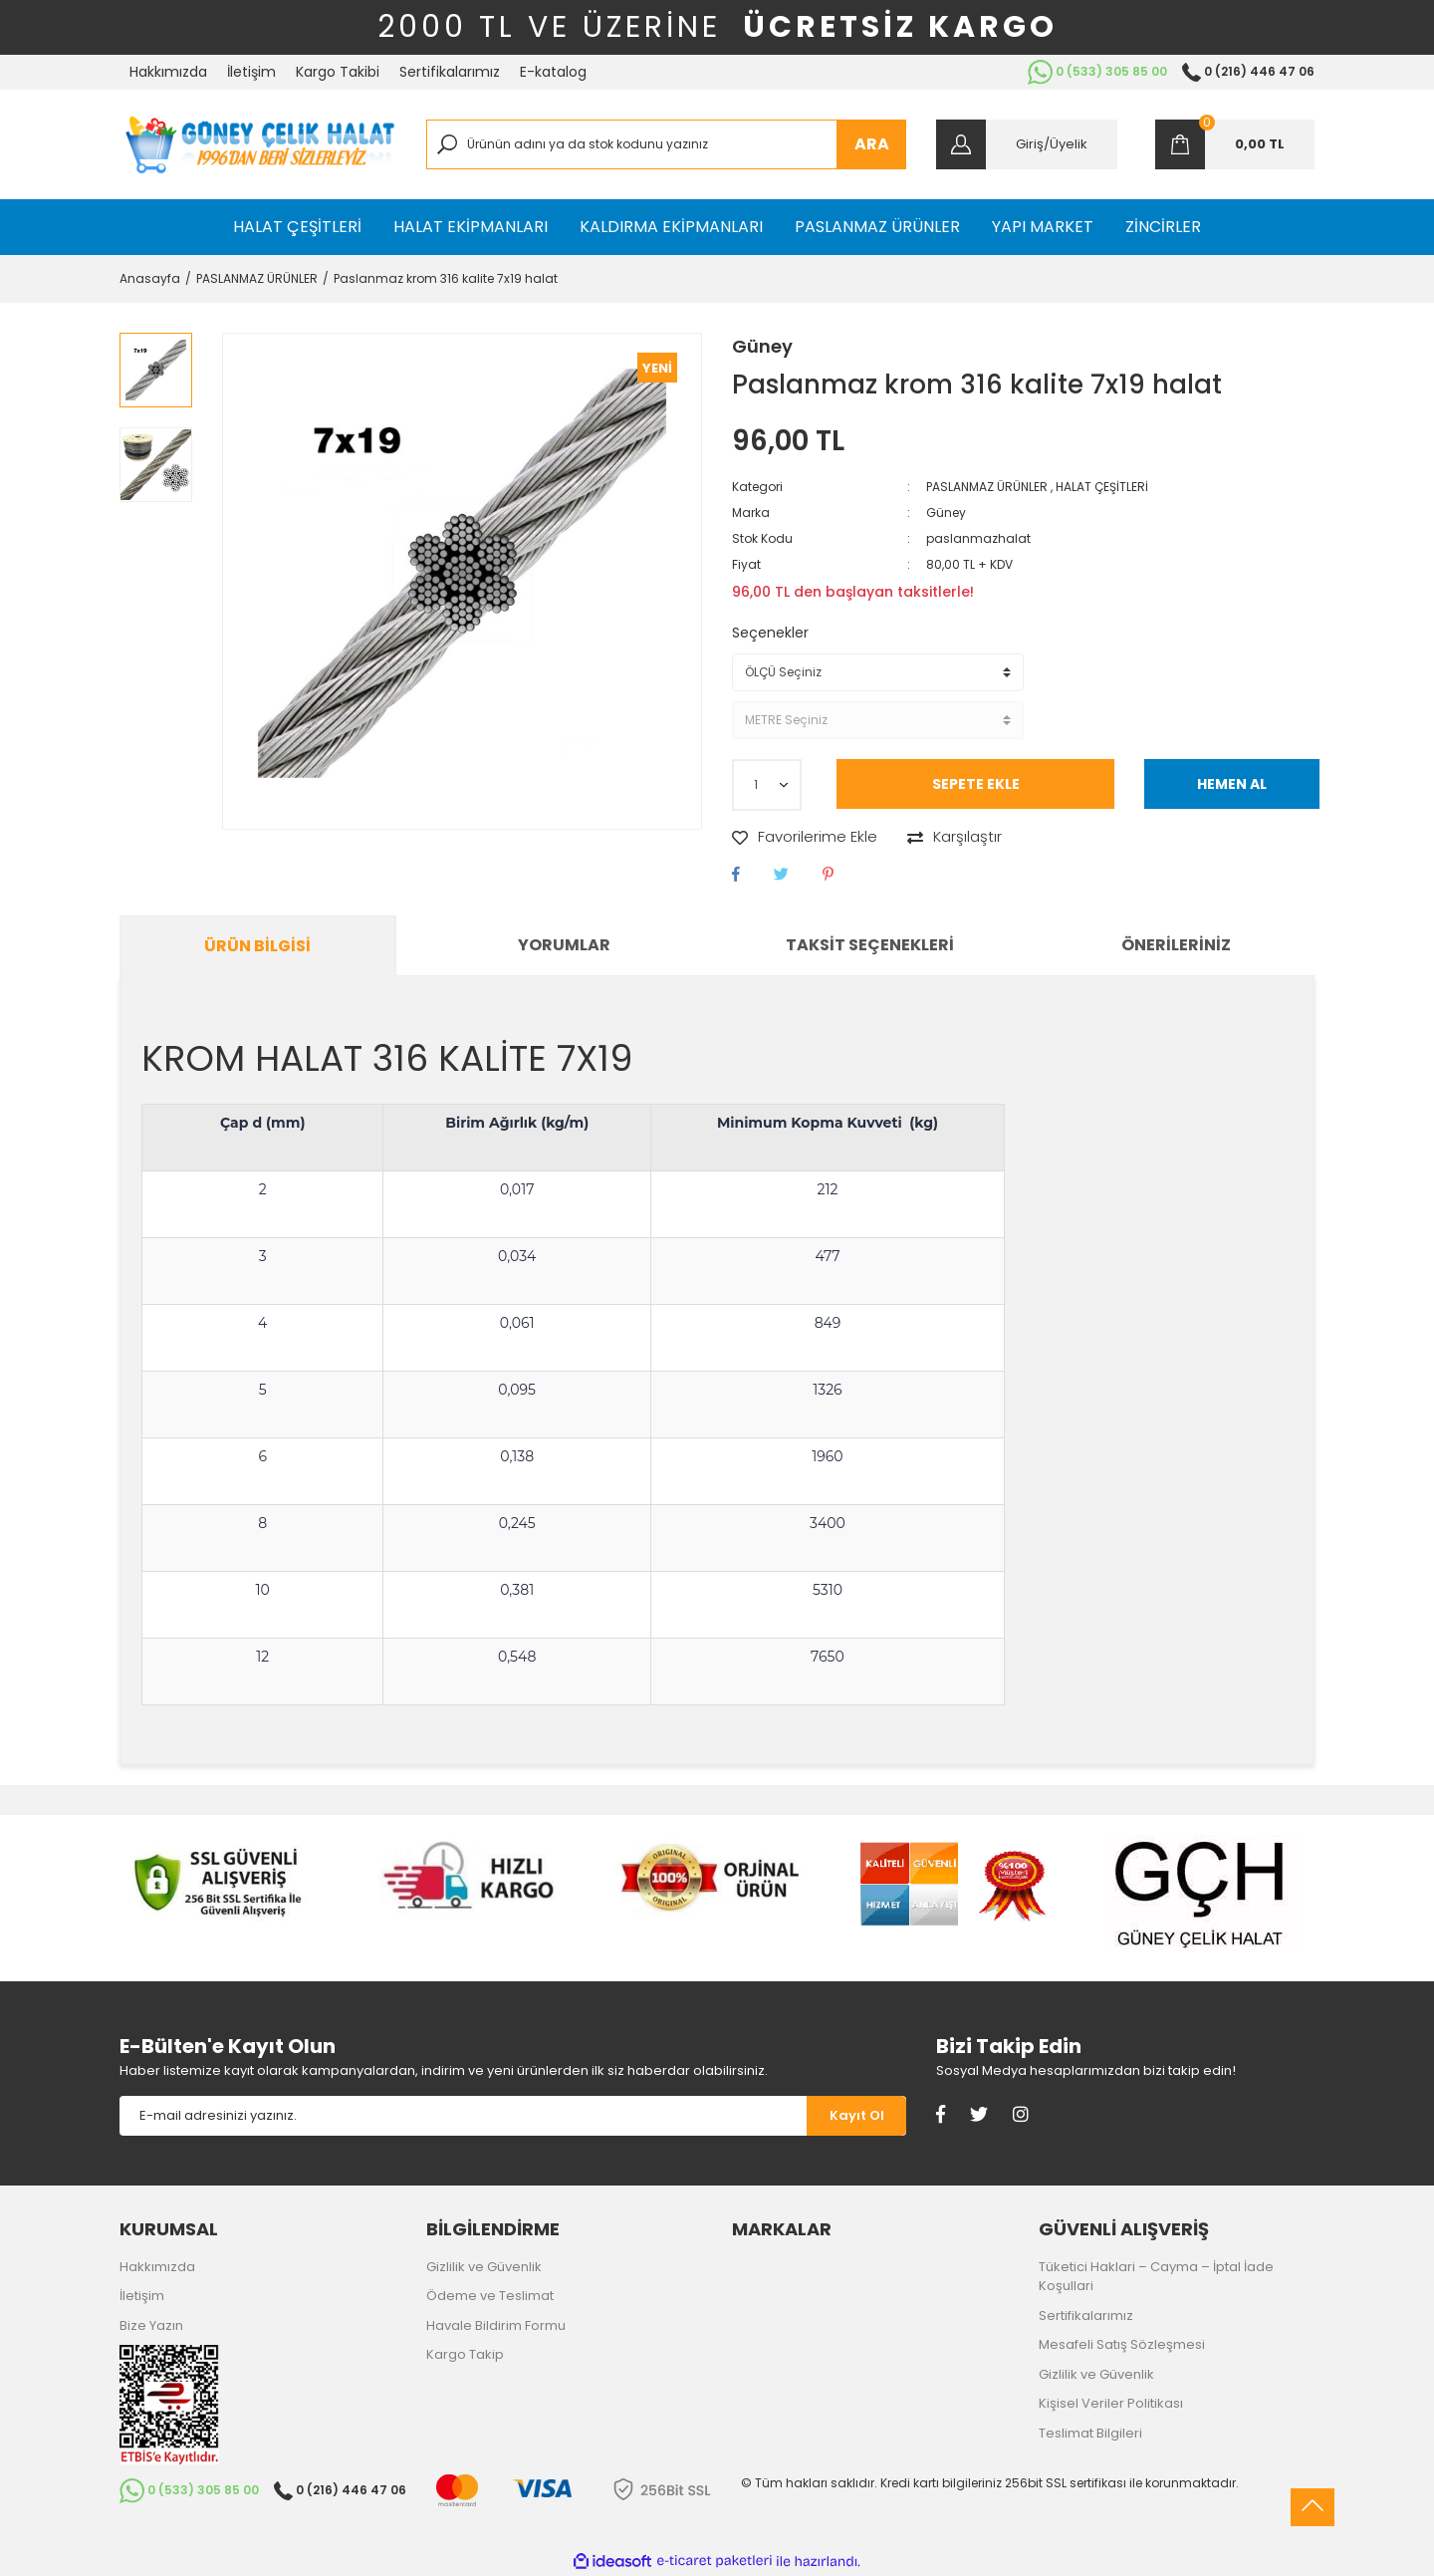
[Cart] (1234, 144)
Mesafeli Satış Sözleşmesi (1122, 2344)
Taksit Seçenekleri (870, 944)
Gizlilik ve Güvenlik (484, 2266)
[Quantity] (767, 785)
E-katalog (553, 72)
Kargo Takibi (337, 72)
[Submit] (856, 2116)
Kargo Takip (465, 2354)
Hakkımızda (168, 72)
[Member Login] (1026, 144)
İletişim (251, 72)
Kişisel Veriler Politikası (1111, 2403)
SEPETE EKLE (976, 784)
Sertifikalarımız (449, 72)
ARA (871, 143)
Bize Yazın (151, 2325)
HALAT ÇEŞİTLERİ (1102, 486)
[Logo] (258, 144)
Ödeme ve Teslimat (490, 2295)
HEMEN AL (1232, 784)
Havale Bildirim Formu (496, 2325)
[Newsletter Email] (463, 2116)
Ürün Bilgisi (257, 945)
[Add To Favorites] (804, 837)
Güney (762, 346)
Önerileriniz (1176, 944)
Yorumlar (564, 944)
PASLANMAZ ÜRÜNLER (987, 486)
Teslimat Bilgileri (1090, 2433)
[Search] (666, 144)
